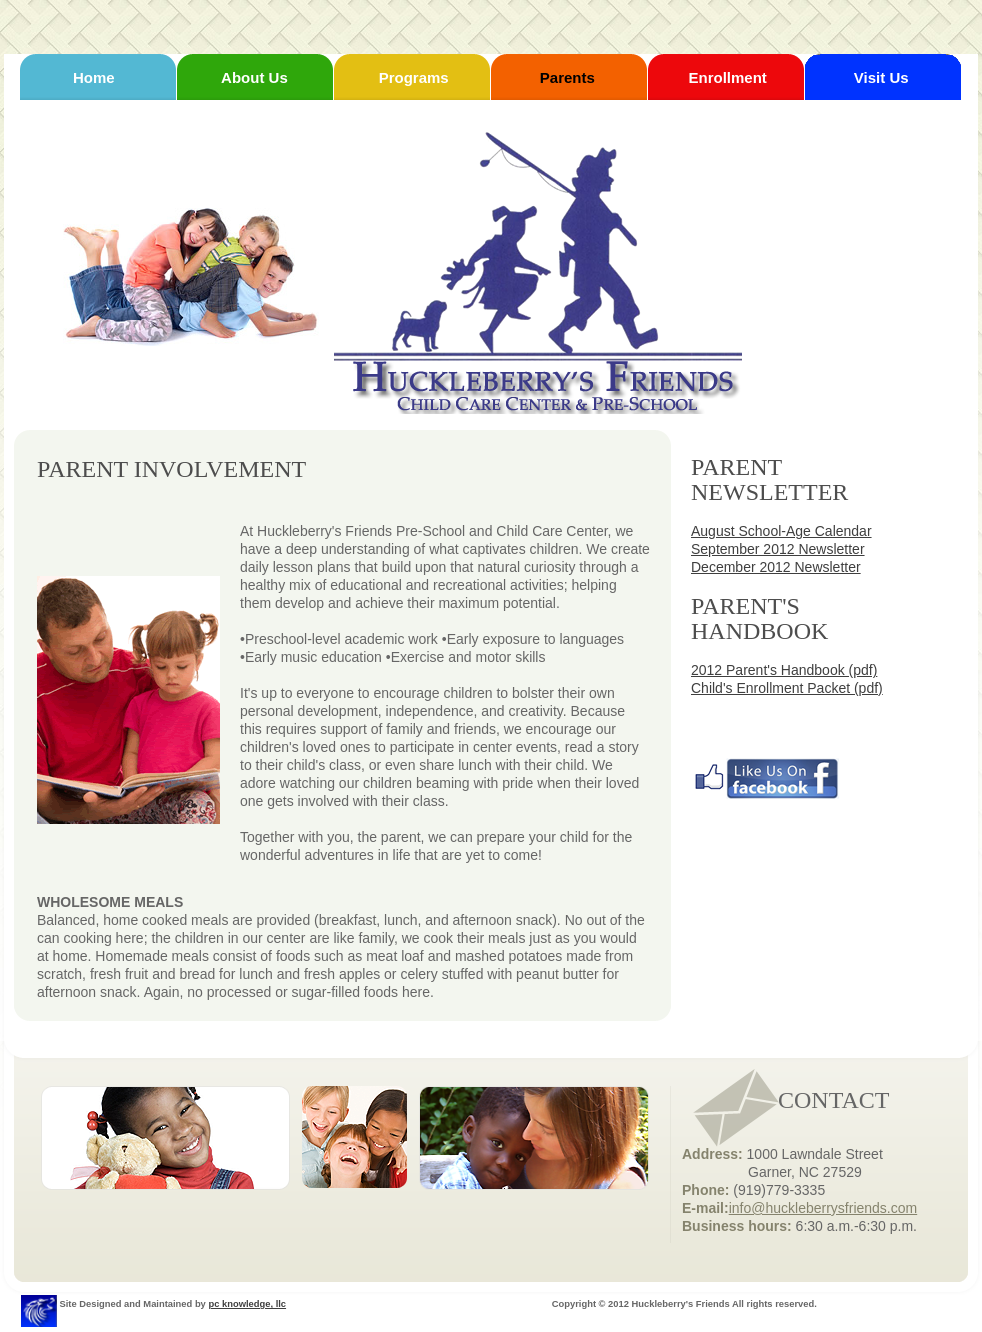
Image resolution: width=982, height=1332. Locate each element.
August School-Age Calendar (781, 531)
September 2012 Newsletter (778, 549)
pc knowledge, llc (247, 1304)
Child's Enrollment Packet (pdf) (787, 688)
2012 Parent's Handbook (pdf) (784, 670)
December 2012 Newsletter (776, 567)
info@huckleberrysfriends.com (823, 1208)
